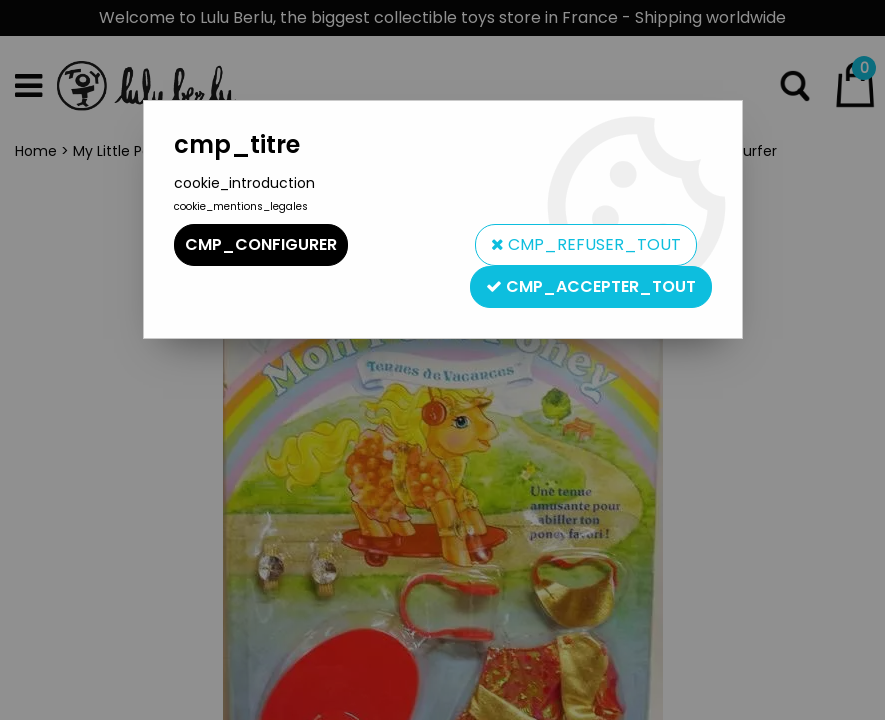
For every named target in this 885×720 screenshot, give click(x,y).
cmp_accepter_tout (591, 286)
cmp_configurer (261, 244)
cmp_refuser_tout (586, 244)
